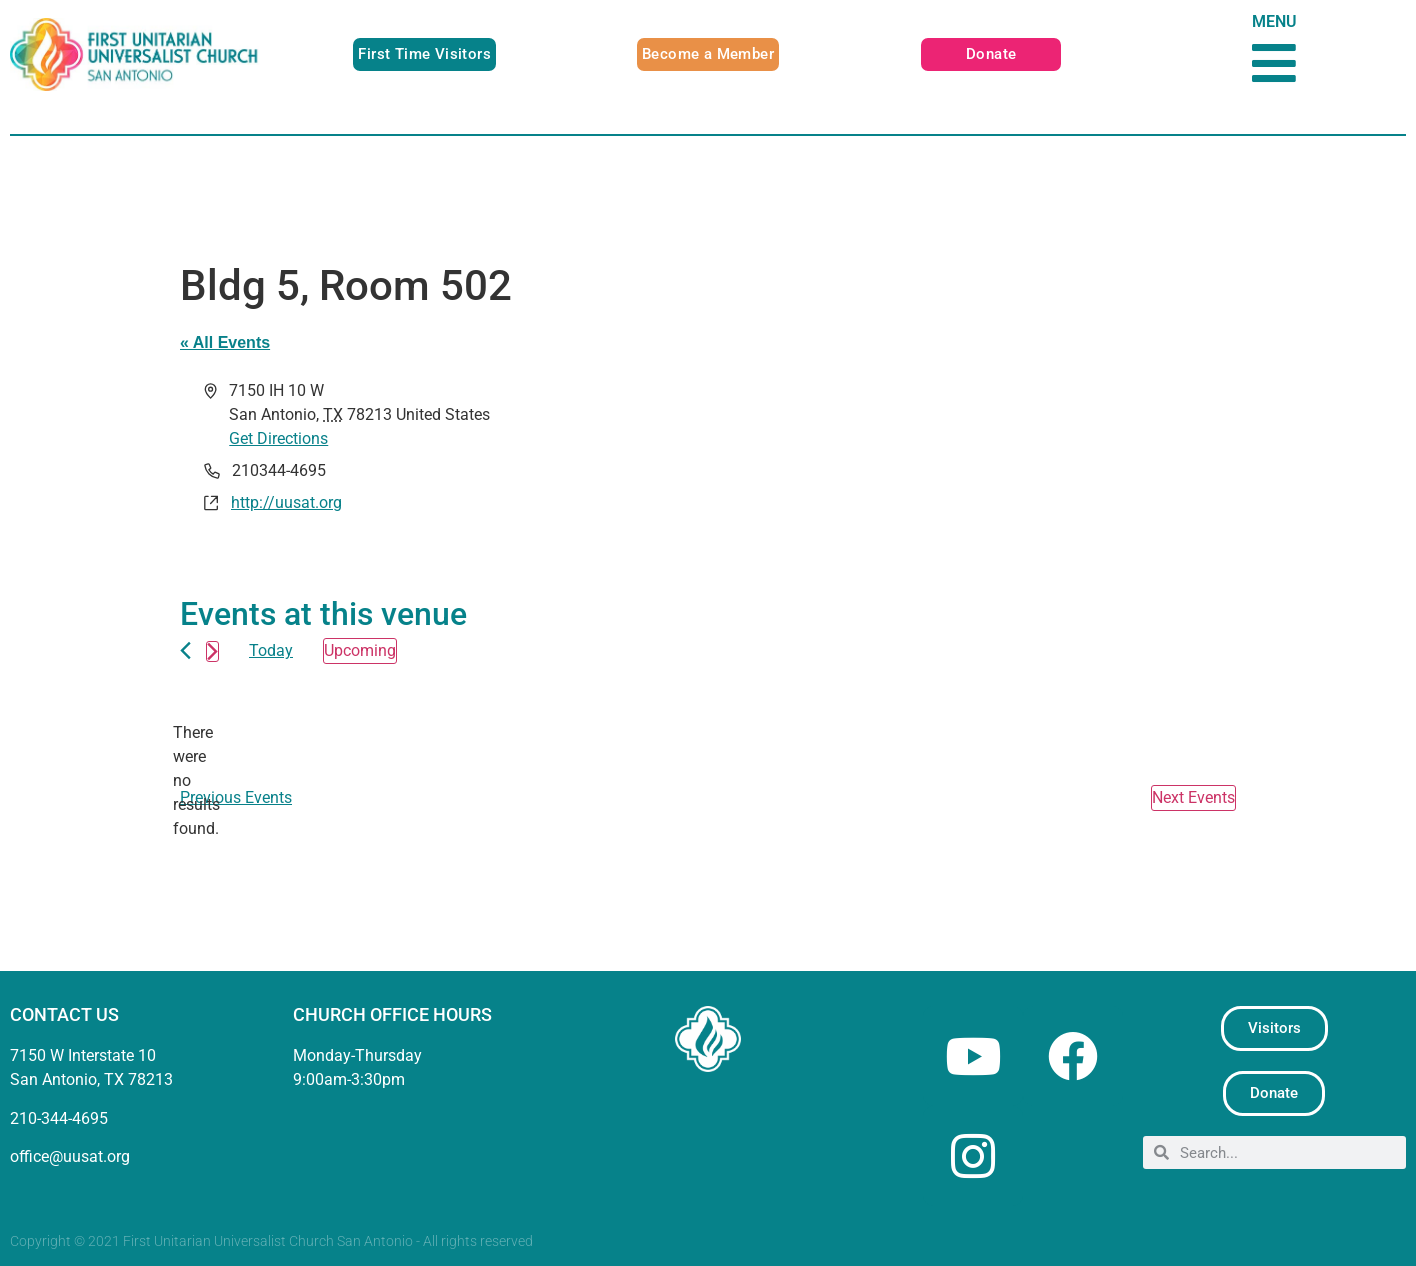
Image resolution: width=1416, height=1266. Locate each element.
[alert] (196, 781)
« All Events (225, 342)
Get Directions (278, 438)
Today (271, 650)
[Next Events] (212, 651)
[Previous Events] (185, 650)
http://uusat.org (286, 502)
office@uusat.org (70, 1156)
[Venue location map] (970, 459)
